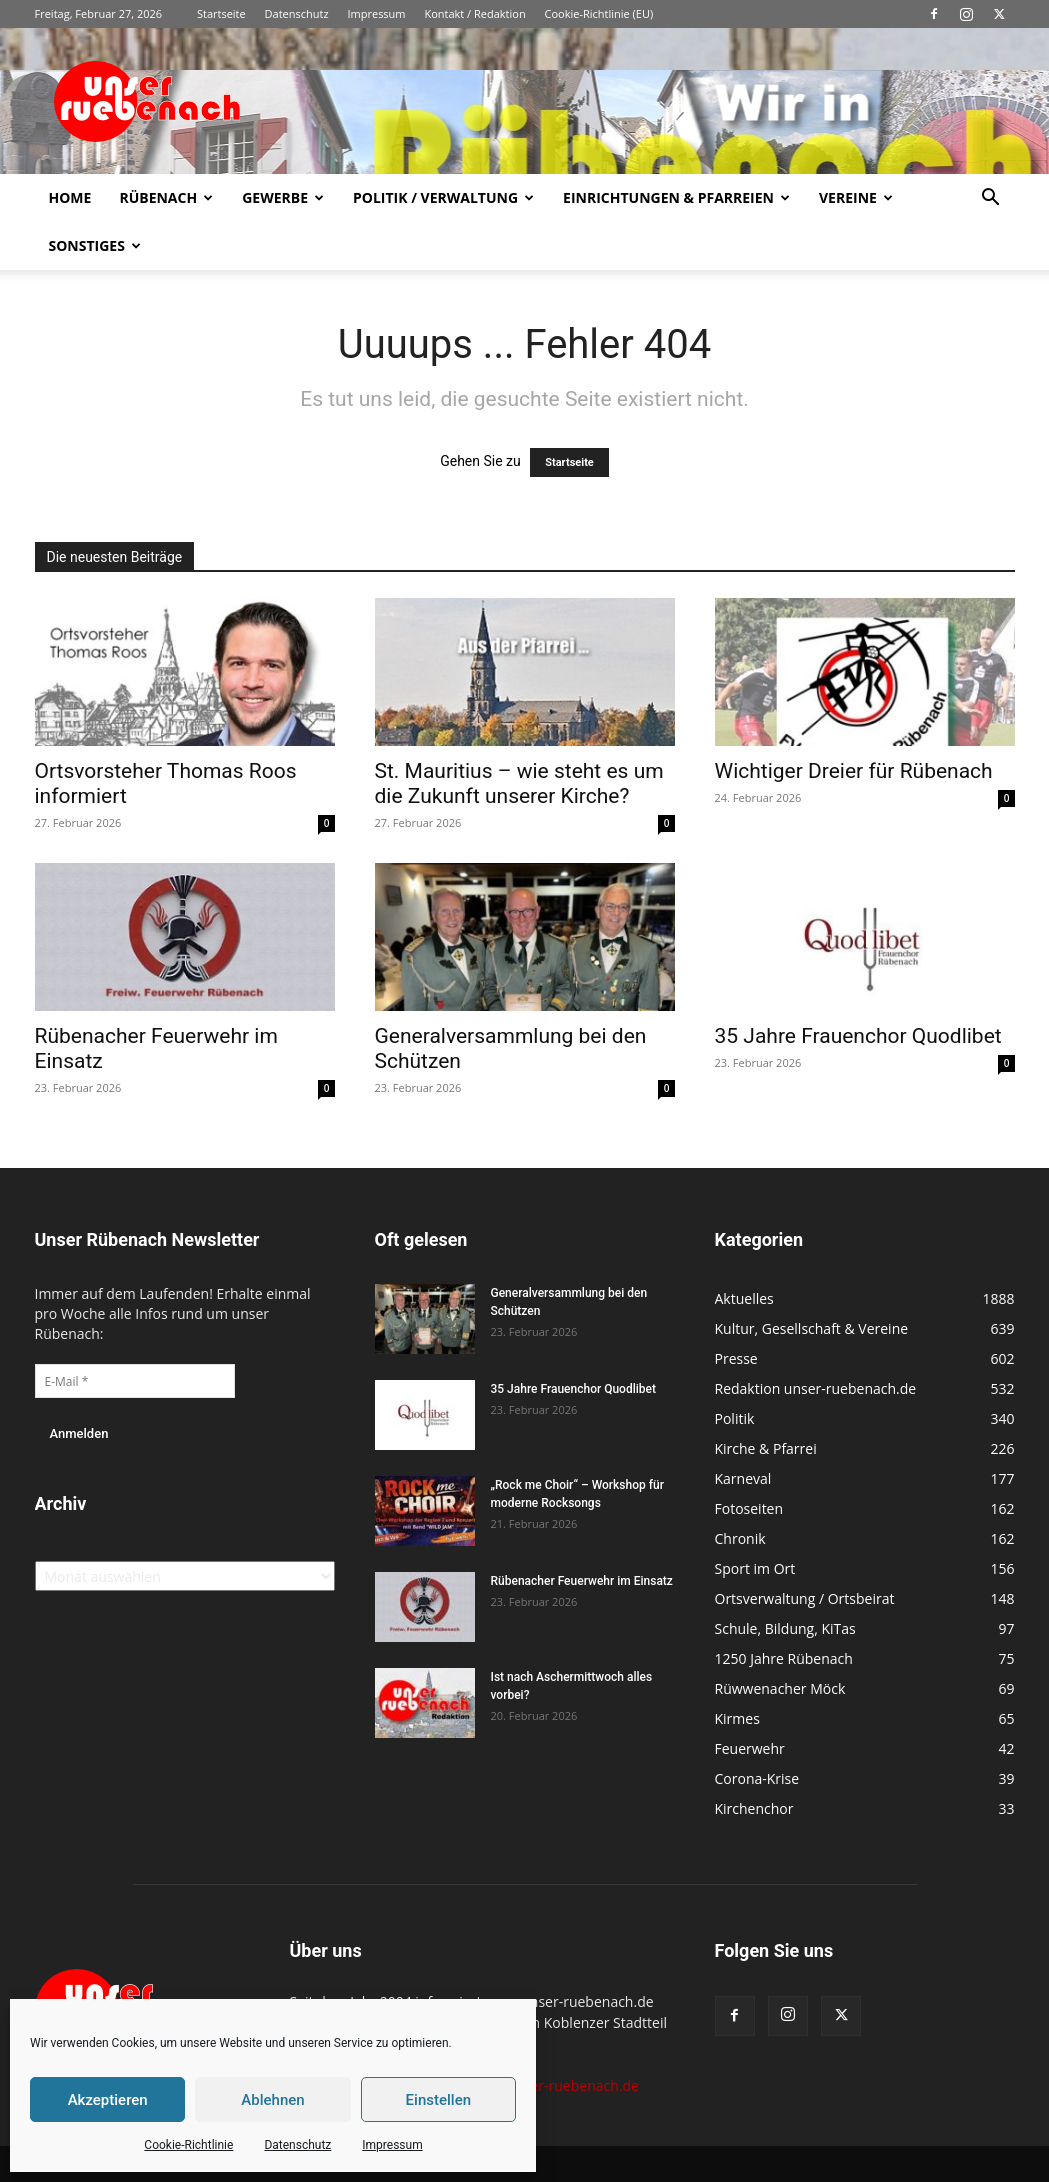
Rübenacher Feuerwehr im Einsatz (582, 1581)
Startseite (221, 13)
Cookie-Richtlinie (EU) (599, 13)
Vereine (856, 197)
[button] (991, 199)
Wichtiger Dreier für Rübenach (854, 771)
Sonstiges (95, 245)
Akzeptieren (108, 2100)
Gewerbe (283, 197)
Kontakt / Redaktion (474, 13)
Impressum (392, 2145)
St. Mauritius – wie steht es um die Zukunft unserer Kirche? (519, 783)
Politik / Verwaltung (443, 197)
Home (70, 197)
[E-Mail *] (135, 1381)
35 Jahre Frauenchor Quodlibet (858, 1036)
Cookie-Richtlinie (188, 2145)
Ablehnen (272, 2100)
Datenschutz (297, 2145)
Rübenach (166, 197)
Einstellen (438, 2100)
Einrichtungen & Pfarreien (676, 197)
